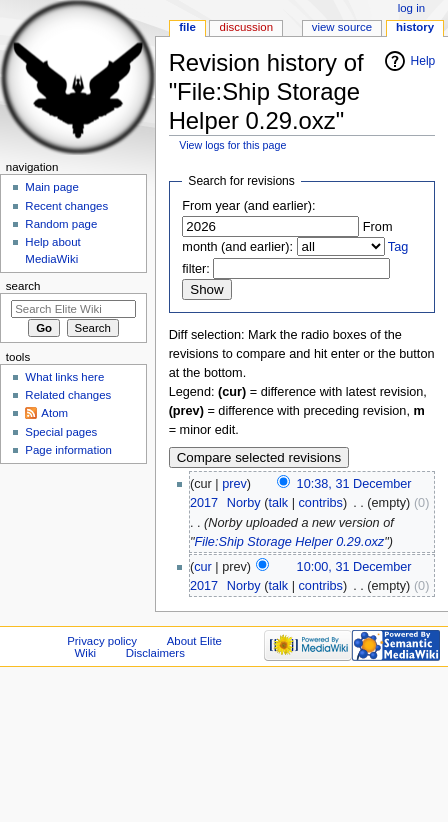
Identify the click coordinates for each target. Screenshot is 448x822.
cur (203, 567)
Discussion (246, 27)
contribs (321, 503)
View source (342, 27)
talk (278, 503)
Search (23, 286)
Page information (68, 450)
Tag (398, 247)
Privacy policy (102, 641)
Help (423, 61)
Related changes (68, 395)
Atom (54, 413)
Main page (52, 187)
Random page (61, 224)
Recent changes (66, 206)
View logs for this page (232, 145)
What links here (64, 377)
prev (234, 484)
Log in (411, 8)
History (415, 27)
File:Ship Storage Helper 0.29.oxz (289, 542)
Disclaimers (155, 653)
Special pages (61, 432)
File (187, 27)
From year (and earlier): (248, 206)
